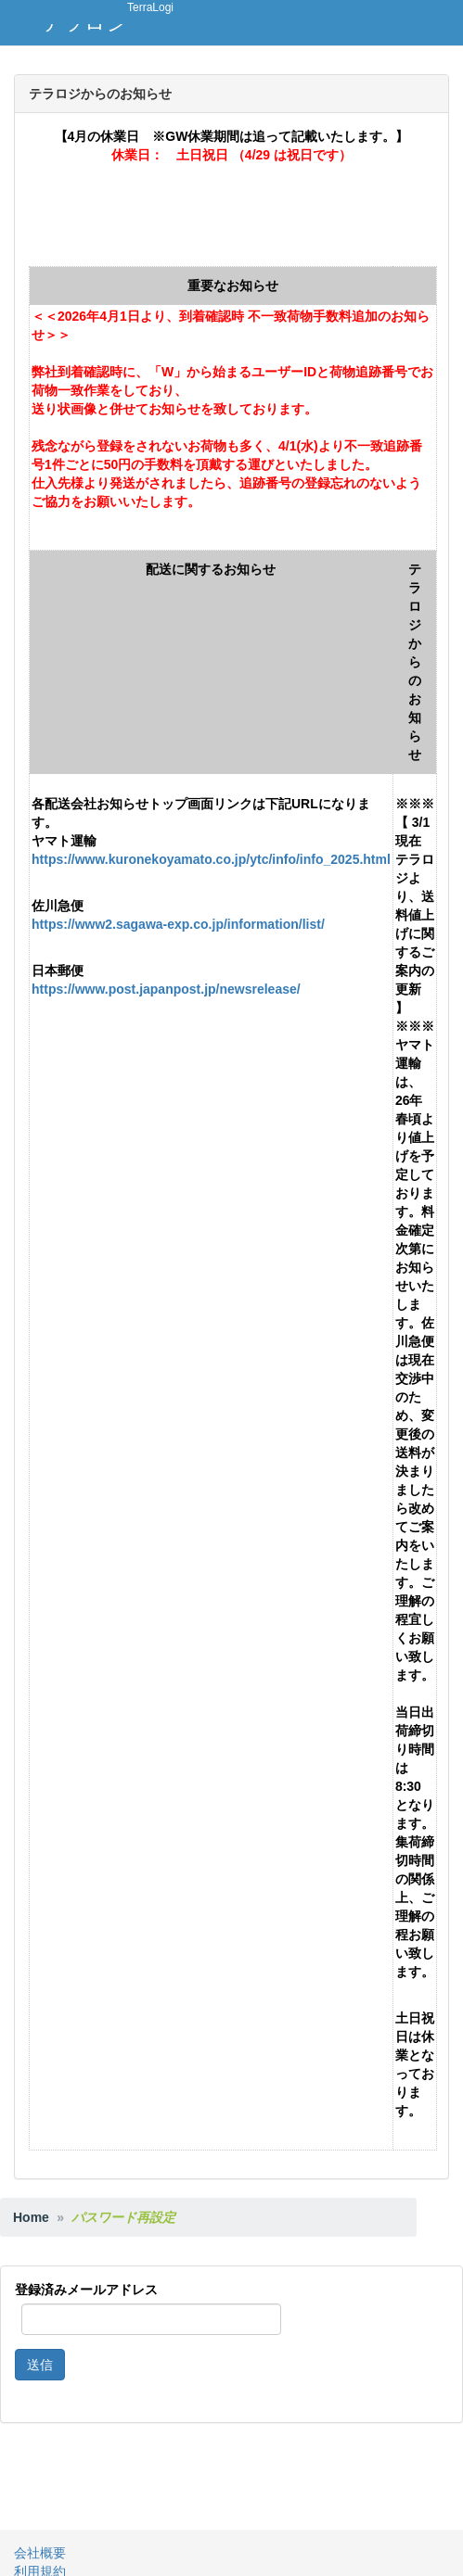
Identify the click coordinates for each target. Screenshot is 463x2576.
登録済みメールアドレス (86, 2289)
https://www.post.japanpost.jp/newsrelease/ (166, 989)
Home (31, 2217)
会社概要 (40, 2552)
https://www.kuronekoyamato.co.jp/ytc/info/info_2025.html (211, 859)
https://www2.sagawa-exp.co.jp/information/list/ (178, 924)
